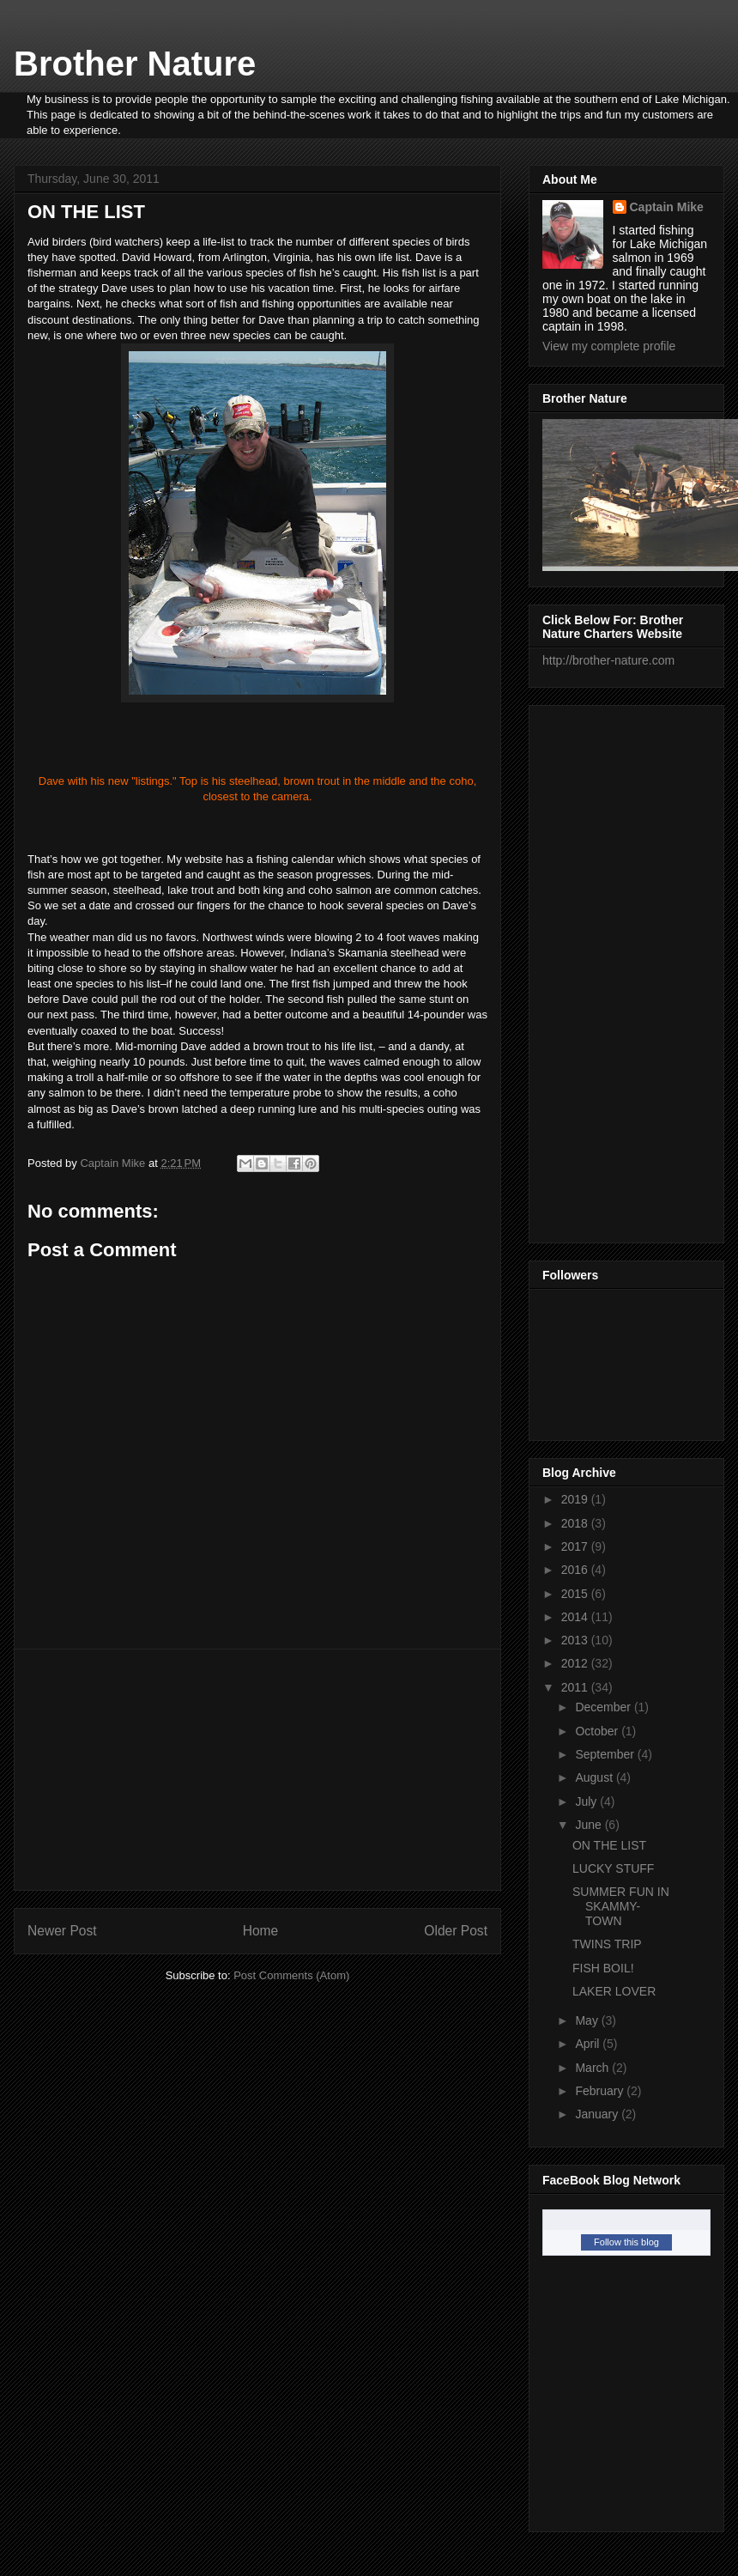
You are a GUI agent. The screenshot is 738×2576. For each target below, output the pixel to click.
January (598, 2114)
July (587, 1801)
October (598, 1731)
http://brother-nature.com (608, 660)
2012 (576, 1663)
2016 (576, 1570)
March (593, 2068)
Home (261, 1930)
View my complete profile (608, 346)
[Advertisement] (257, 1769)
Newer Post (62, 1930)
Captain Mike (667, 207)
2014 (576, 1617)
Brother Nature (135, 63)
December (604, 1707)
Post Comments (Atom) (291, 1975)
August (595, 1777)
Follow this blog (626, 2242)
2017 (576, 1546)
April (588, 2043)
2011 (576, 1687)
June (589, 1825)
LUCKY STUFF (613, 1868)
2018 (576, 1523)
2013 (576, 1640)
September (606, 1754)
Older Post (455, 1930)
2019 (576, 1499)
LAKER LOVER (614, 1991)
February (600, 2091)
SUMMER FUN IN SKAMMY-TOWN (620, 1906)
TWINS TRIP (607, 1944)
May (588, 2020)
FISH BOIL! (603, 1968)
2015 (576, 1594)
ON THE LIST (609, 1845)
